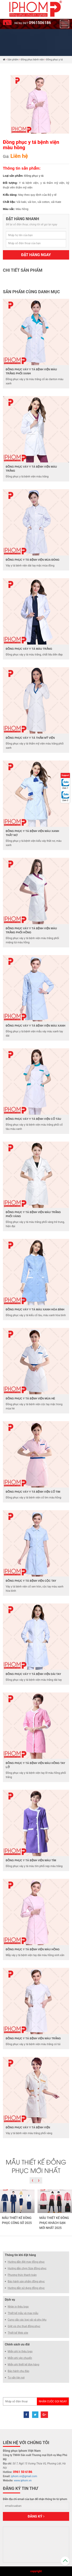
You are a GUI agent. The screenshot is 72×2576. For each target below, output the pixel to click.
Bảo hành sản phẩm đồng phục (26, 2281)
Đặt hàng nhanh (22, 219)
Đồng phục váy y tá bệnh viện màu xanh (35, 1025)
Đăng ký (36, 2516)
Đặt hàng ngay (36, 254)
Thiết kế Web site (18, 2332)
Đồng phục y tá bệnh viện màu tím (31, 1860)
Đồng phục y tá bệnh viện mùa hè (30, 1398)
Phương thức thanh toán (22, 2274)
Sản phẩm (13, 59)
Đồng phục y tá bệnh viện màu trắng (33, 2038)
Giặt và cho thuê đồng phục (24, 2326)
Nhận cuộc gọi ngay (53, 2401)
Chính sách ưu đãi (17, 2344)
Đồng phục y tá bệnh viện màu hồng (33, 1949)
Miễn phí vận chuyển (20, 2357)
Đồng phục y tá (54, 59)
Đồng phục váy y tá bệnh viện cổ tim (33, 1491)
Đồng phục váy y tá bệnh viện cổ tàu (33, 1118)
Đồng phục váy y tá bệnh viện (28, 2127)
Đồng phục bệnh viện (32, 59)
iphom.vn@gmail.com (24, 2476)
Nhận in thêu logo (18, 2306)
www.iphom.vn (23, 2480)
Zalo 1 (65, 788)
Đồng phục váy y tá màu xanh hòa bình (35, 1309)
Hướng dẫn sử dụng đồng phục (26, 2288)
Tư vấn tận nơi (16, 2377)
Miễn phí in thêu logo (20, 2351)
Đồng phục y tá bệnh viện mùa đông (32, 559)
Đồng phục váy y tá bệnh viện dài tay (33, 1674)
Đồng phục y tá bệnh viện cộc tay (31, 1580)
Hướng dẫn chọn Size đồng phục (27, 2268)
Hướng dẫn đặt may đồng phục (26, 2261)
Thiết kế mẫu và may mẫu (23, 2313)
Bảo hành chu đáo (18, 2371)
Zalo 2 (65, 800)
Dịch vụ (10, 2299)
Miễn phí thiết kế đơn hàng (23, 2364)
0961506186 (40, 22)
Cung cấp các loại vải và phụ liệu (27, 2319)
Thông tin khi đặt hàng (20, 2255)
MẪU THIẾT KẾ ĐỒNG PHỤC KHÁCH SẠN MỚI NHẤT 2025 (54, 2223)
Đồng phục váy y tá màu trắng (29, 648)
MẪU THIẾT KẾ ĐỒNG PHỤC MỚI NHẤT (36, 2165)
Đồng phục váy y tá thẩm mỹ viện (30, 737)
